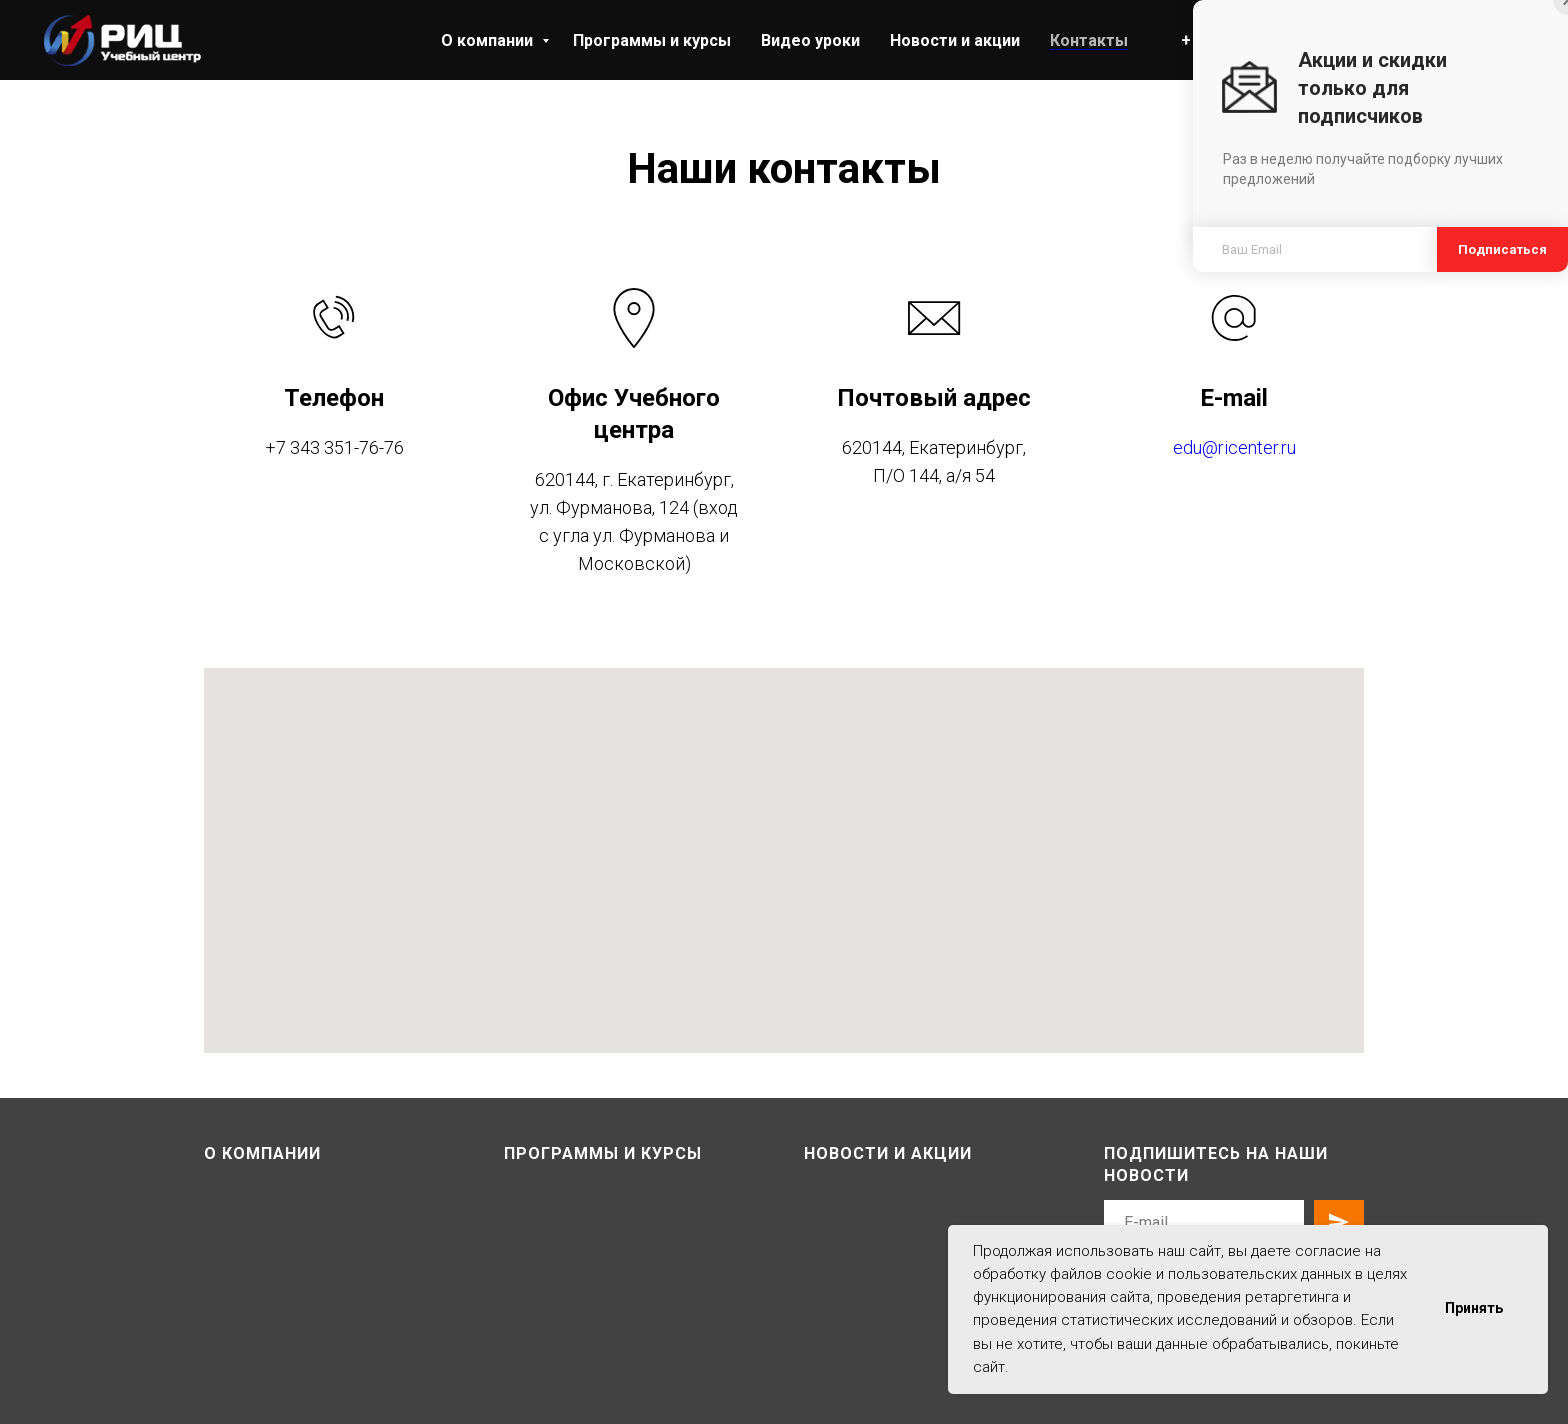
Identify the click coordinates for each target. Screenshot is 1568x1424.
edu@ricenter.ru (1234, 447)
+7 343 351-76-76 (334, 447)
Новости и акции (955, 40)
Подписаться (1502, 249)
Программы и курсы (652, 40)
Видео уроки (810, 40)
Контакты (1089, 40)
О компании (489, 40)
